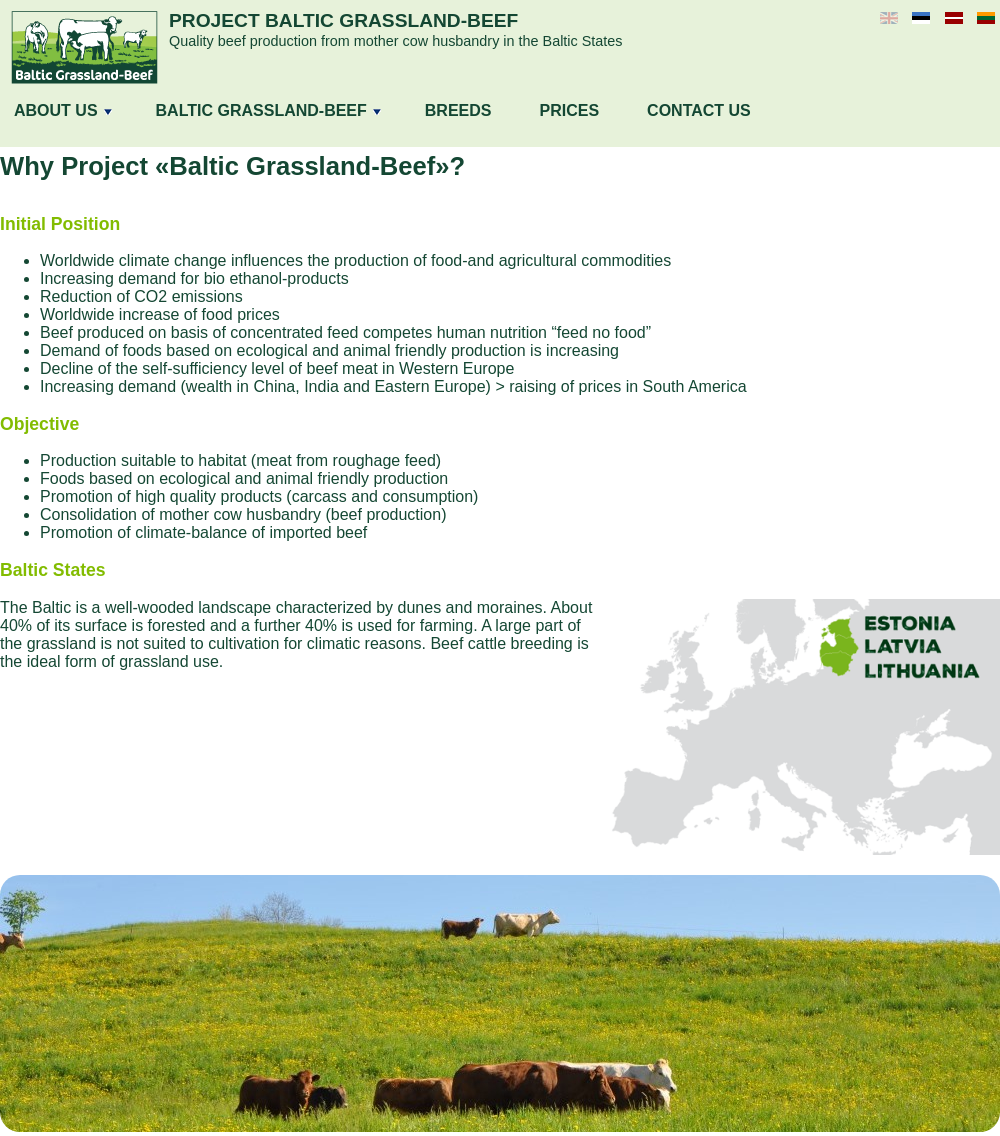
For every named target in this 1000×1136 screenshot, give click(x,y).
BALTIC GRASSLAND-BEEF (268, 110)
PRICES (570, 110)
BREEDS (458, 110)
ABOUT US (63, 110)
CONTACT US (699, 110)
